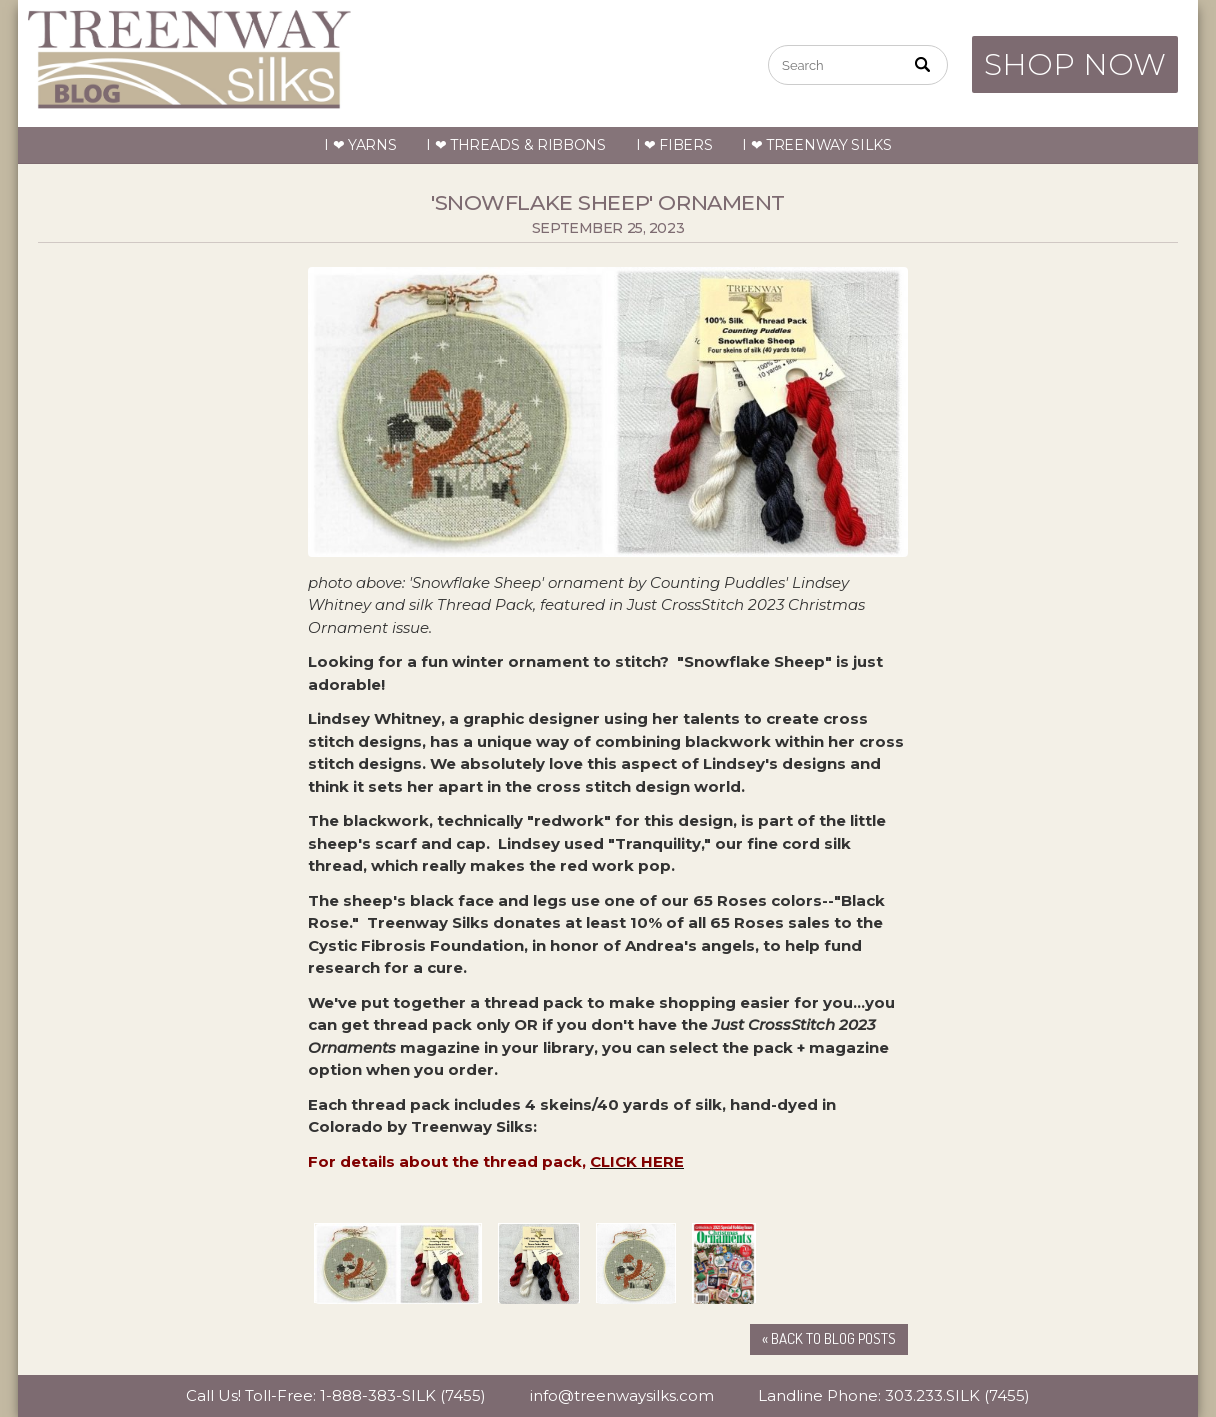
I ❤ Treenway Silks (817, 145)
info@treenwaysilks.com (622, 1395)
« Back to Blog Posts (829, 1338)
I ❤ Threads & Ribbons (516, 145)
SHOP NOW (1075, 64)
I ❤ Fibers (674, 145)
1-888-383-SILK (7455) (403, 1395)
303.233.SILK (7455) (957, 1395)
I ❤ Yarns (360, 145)
